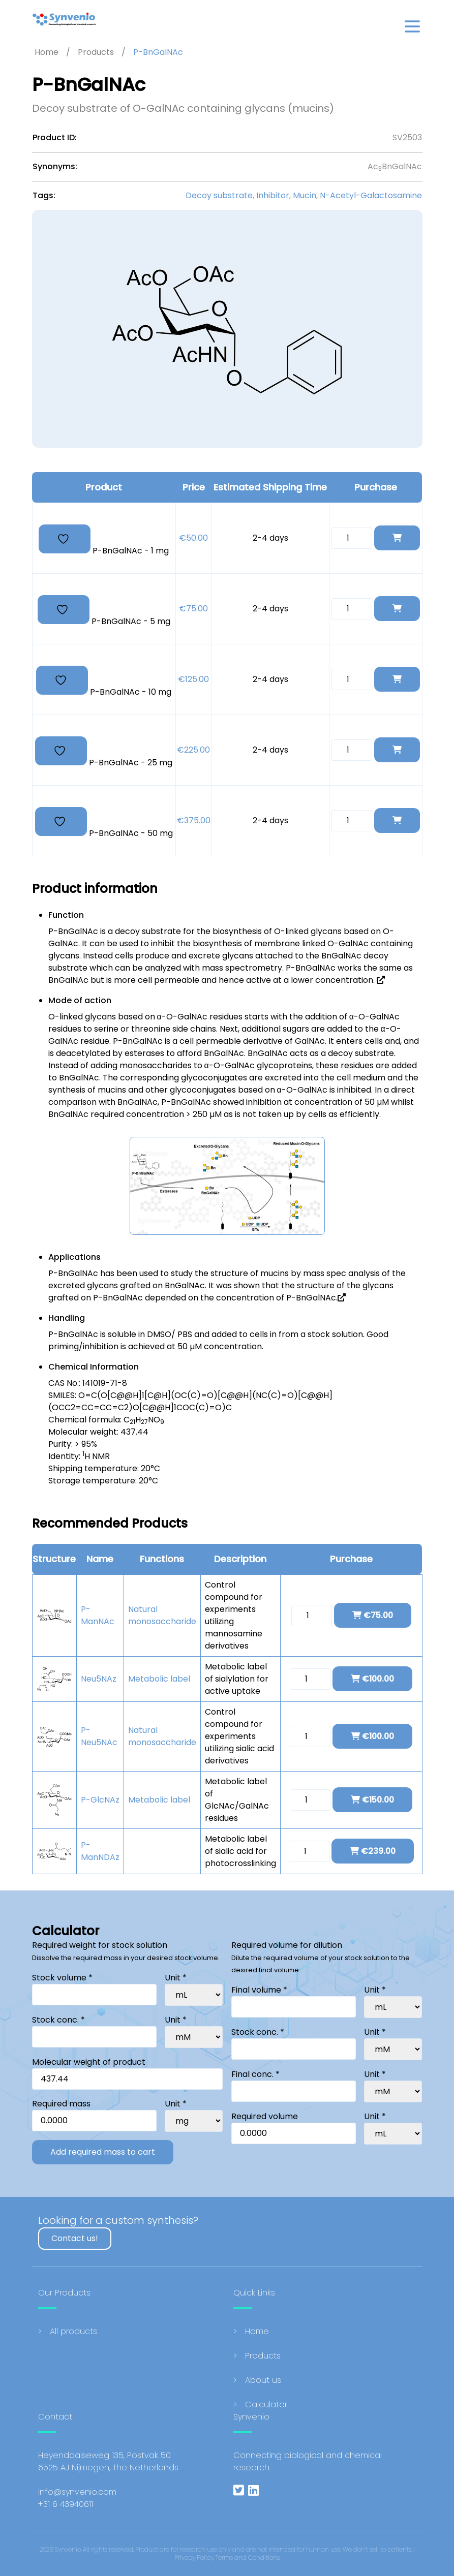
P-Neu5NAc (99, 1736)
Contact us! (74, 2238)
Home (257, 2331)
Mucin (304, 195)
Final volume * (259, 1990)
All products (73, 2331)
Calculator (266, 2404)
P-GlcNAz (100, 1800)
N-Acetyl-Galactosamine (371, 195)
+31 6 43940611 (65, 2504)
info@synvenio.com (77, 2492)
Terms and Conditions (248, 2557)
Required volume (264, 2116)
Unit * (176, 1977)
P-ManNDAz (100, 1851)
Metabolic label (159, 1679)
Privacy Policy (194, 2557)
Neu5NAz (98, 1679)
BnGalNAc (68, 980)
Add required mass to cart (102, 2152)
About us (263, 2380)
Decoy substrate (219, 195)
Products (263, 2356)
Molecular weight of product (88, 2062)
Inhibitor (272, 195)
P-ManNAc (97, 1615)
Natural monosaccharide (162, 1615)
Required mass (61, 2103)
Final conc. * (255, 2074)
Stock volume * (62, 1977)
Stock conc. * (58, 2020)
